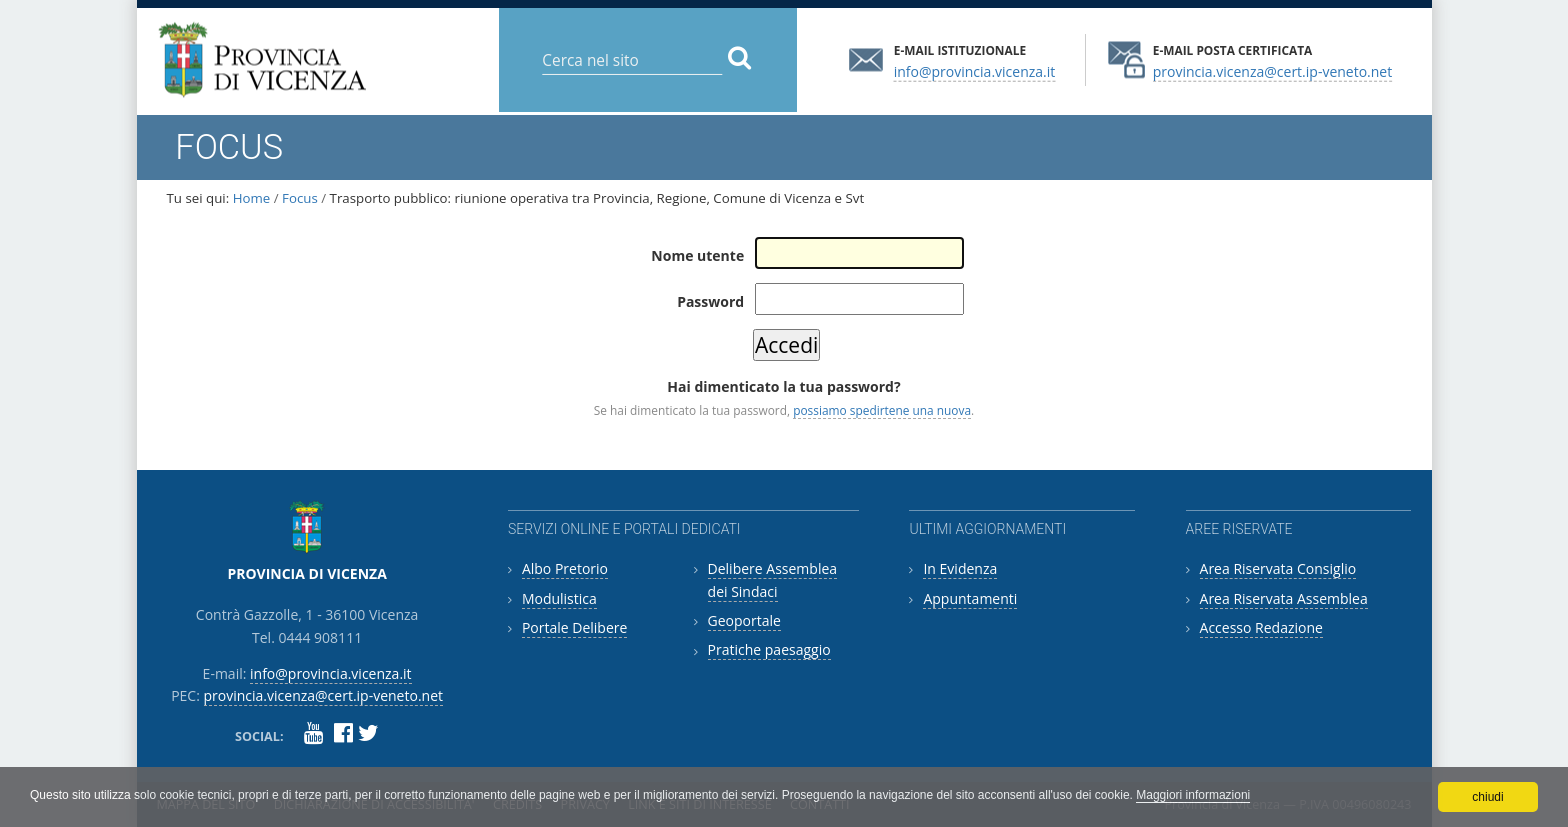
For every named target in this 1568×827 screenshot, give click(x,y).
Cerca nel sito (541, 44)
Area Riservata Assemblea (1284, 598)
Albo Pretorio (565, 568)
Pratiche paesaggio (769, 649)
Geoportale (744, 620)
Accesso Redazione (1261, 627)
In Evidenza (960, 568)
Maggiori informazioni (1193, 795)
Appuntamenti (970, 598)
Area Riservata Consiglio (1278, 568)
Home (252, 198)
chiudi (1487, 797)
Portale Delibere (574, 627)
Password (710, 301)
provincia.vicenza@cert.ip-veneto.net (1272, 70)
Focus (300, 198)
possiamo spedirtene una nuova (882, 410)
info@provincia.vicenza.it (975, 70)
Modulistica (559, 598)
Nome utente (697, 255)
